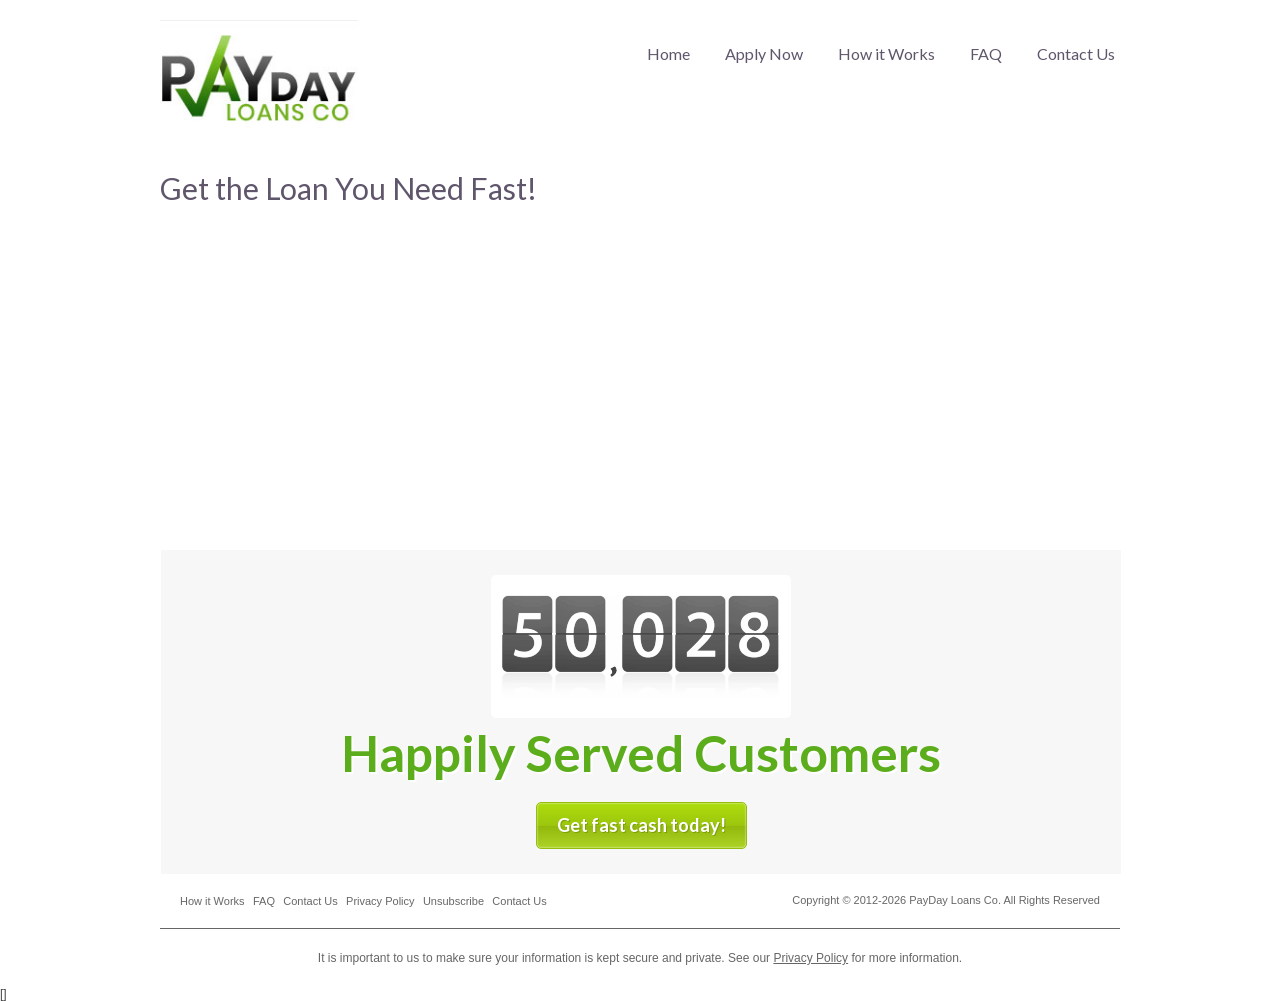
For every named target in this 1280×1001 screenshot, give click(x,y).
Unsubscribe (453, 901)
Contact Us (1076, 53)
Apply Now (764, 53)
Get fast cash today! (641, 825)
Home (668, 53)
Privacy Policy (380, 901)
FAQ (986, 53)
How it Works (886, 53)
